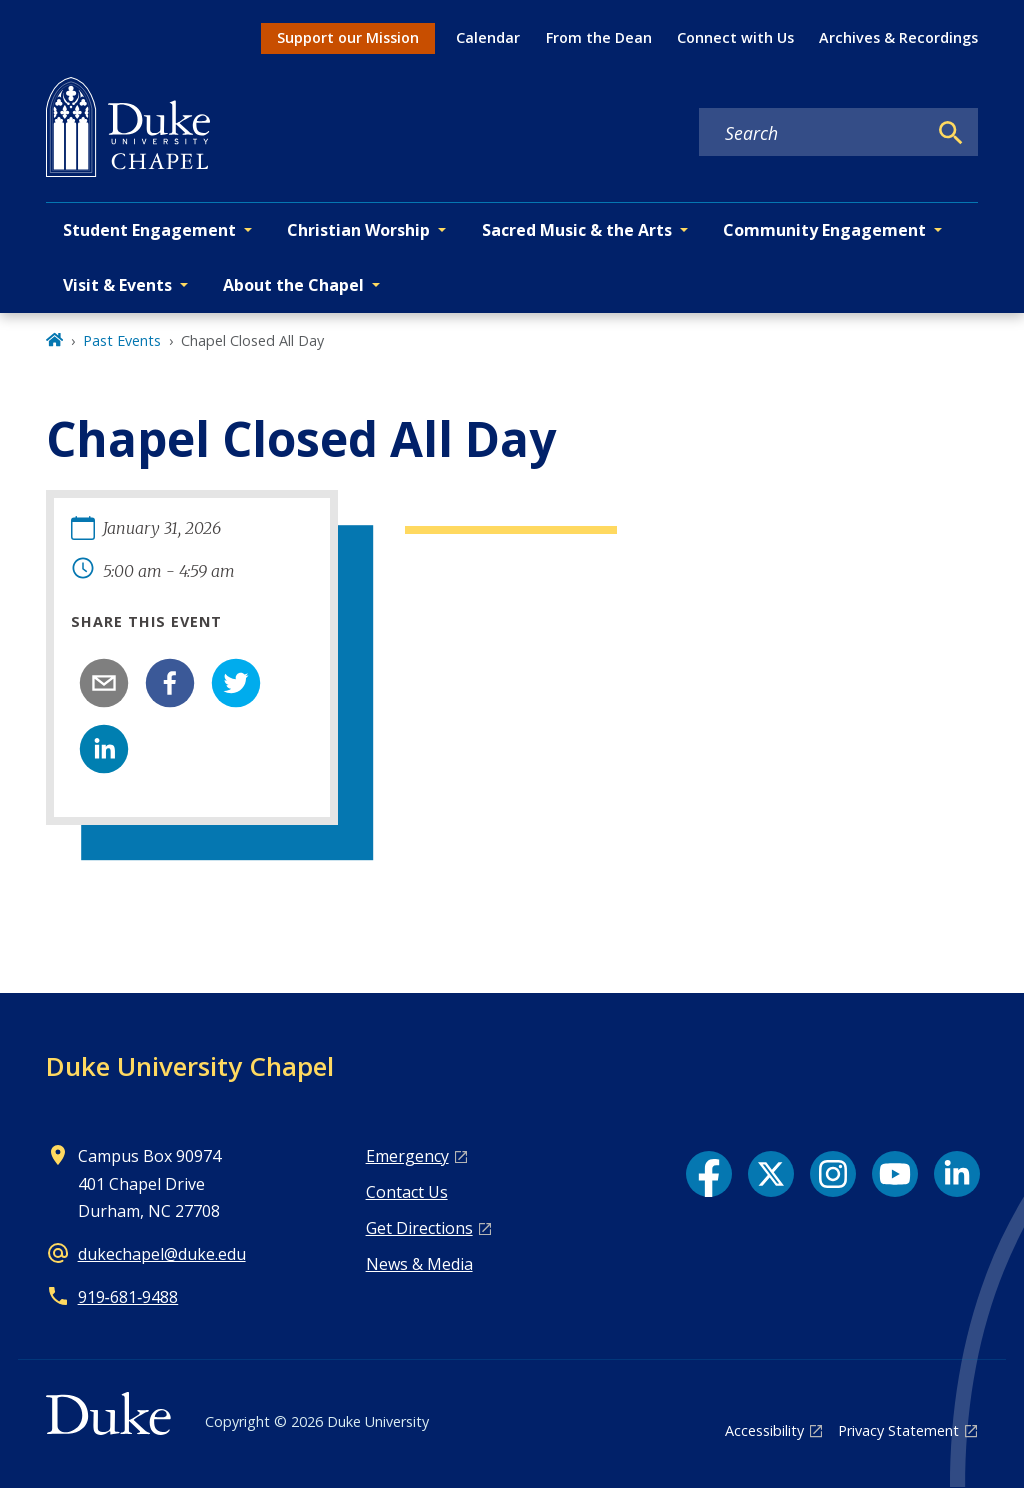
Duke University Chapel (190, 1066)
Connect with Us (735, 37)
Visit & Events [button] (117, 285)
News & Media (419, 1264)
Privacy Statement (898, 1430)
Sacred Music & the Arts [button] (577, 230)
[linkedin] (104, 749)
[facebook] (170, 683)
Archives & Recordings (898, 37)
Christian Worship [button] (358, 230)
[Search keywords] (813, 133)
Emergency (407, 1156)
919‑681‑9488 (128, 1297)
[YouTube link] (895, 1174)
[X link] (771, 1174)
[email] (104, 683)
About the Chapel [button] (293, 285)
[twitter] (236, 683)
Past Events (122, 340)
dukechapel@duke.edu (162, 1254)
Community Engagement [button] (824, 230)
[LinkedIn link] (957, 1174)
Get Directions (419, 1228)
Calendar (488, 37)
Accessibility (764, 1430)
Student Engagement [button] (149, 230)
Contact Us (407, 1192)
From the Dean (599, 37)
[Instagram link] (833, 1174)
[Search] (951, 133)
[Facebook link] (709, 1174)
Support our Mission (348, 37)
